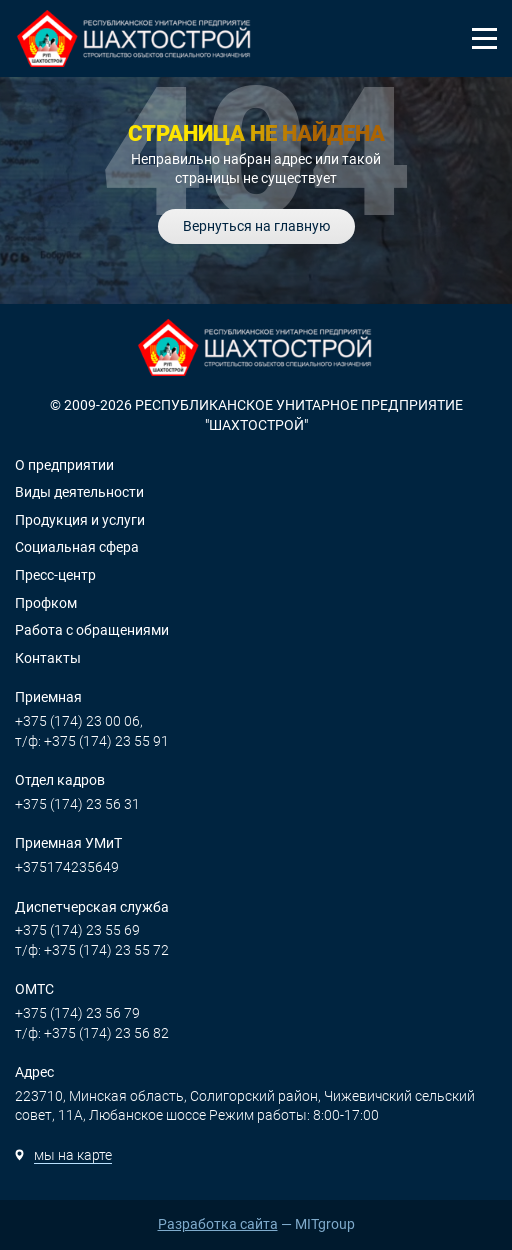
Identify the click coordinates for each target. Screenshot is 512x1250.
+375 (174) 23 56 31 (77, 804)
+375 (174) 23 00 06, (79, 721)
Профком (46, 603)
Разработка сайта (218, 1224)
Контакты (48, 658)
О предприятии (64, 465)
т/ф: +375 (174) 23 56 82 (92, 1033)
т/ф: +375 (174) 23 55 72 (92, 950)
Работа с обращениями (92, 630)
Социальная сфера (77, 547)
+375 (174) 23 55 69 (77, 930)
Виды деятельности (79, 492)
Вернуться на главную (256, 226)
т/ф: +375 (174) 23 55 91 (92, 741)
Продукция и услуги (80, 520)
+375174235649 (67, 867)
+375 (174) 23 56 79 (77, 1013)
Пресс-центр (55, 575)
